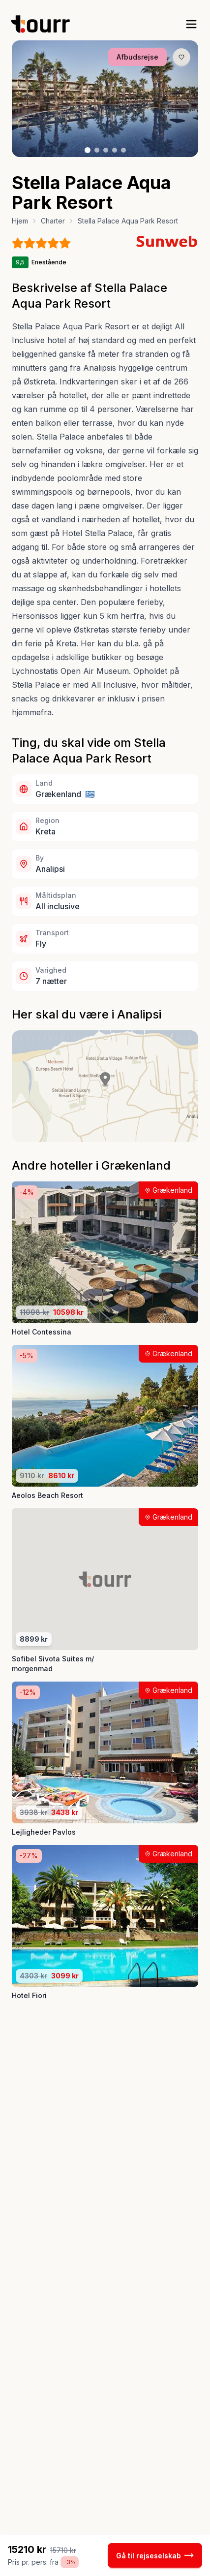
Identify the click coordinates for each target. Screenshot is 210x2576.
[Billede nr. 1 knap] (87, 150)
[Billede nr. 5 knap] (123, 150)
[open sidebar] (191, 24)
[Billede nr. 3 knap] (105, 150)
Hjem (20, 221)
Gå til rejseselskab (155, 2555)
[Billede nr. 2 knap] (96, 150)
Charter (53, 221)
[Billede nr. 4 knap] (114, 150)
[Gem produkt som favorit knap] (181, 57)
